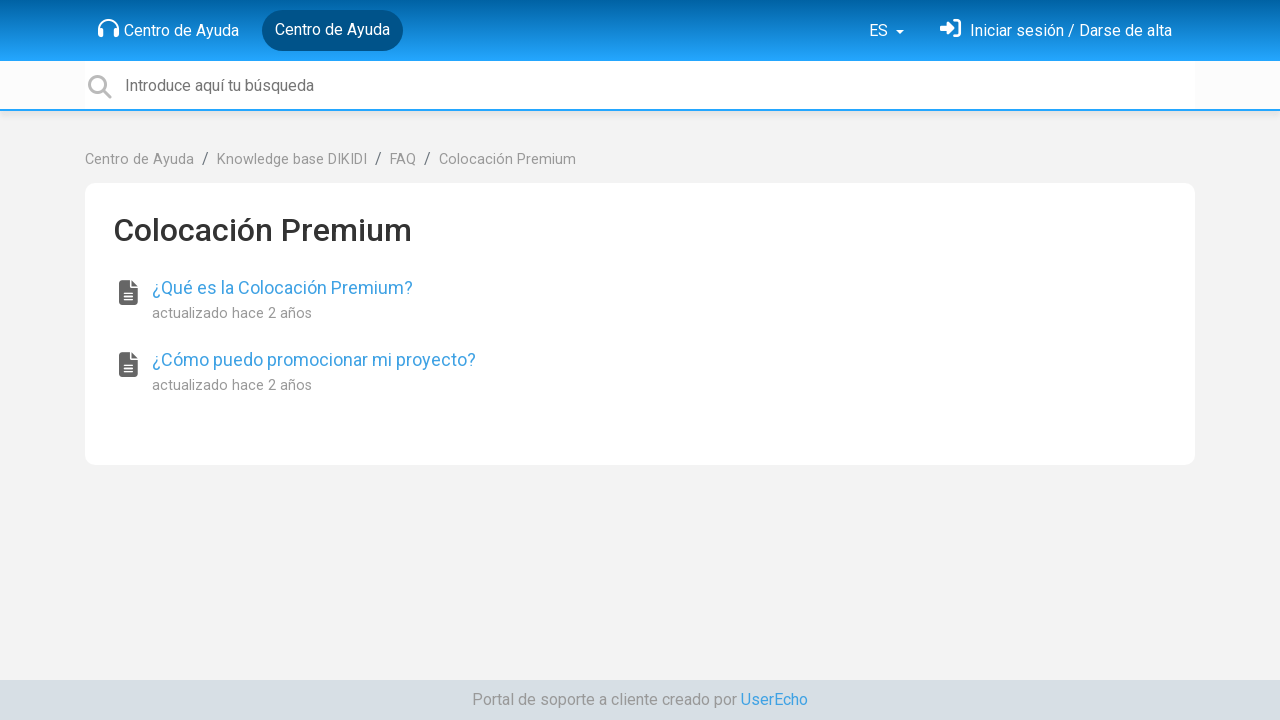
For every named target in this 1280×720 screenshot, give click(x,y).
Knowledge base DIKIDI (292, 159)
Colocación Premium (507, 159)
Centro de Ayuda (168, 29)
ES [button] (880, 30)
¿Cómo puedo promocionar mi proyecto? (314, 359)
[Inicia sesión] (1056, 30)
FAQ (403, 159)
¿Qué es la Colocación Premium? (282, 287)
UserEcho (774, 699)
